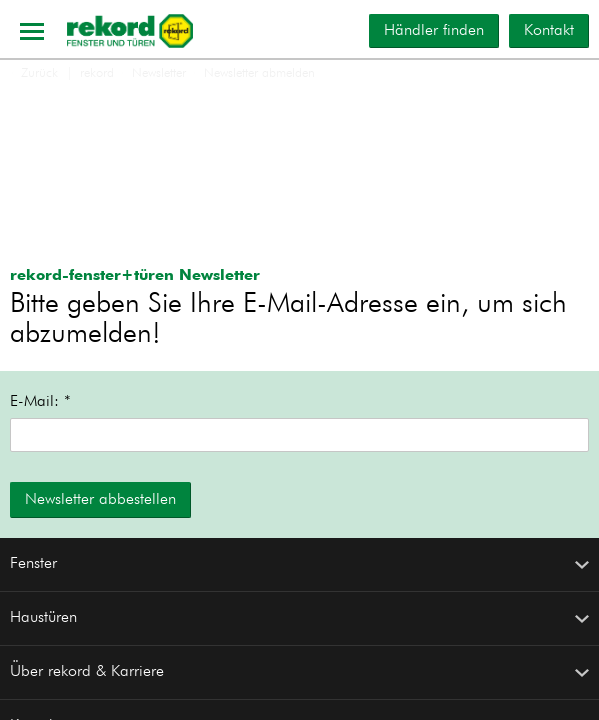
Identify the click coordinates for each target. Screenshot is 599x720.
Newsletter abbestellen (100, 500)
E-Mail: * (40, 402)
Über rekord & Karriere (299, 672)
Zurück (34, 73)
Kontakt (549, 31)
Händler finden (434, 31)
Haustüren (299, 618)
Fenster (299, 564)
